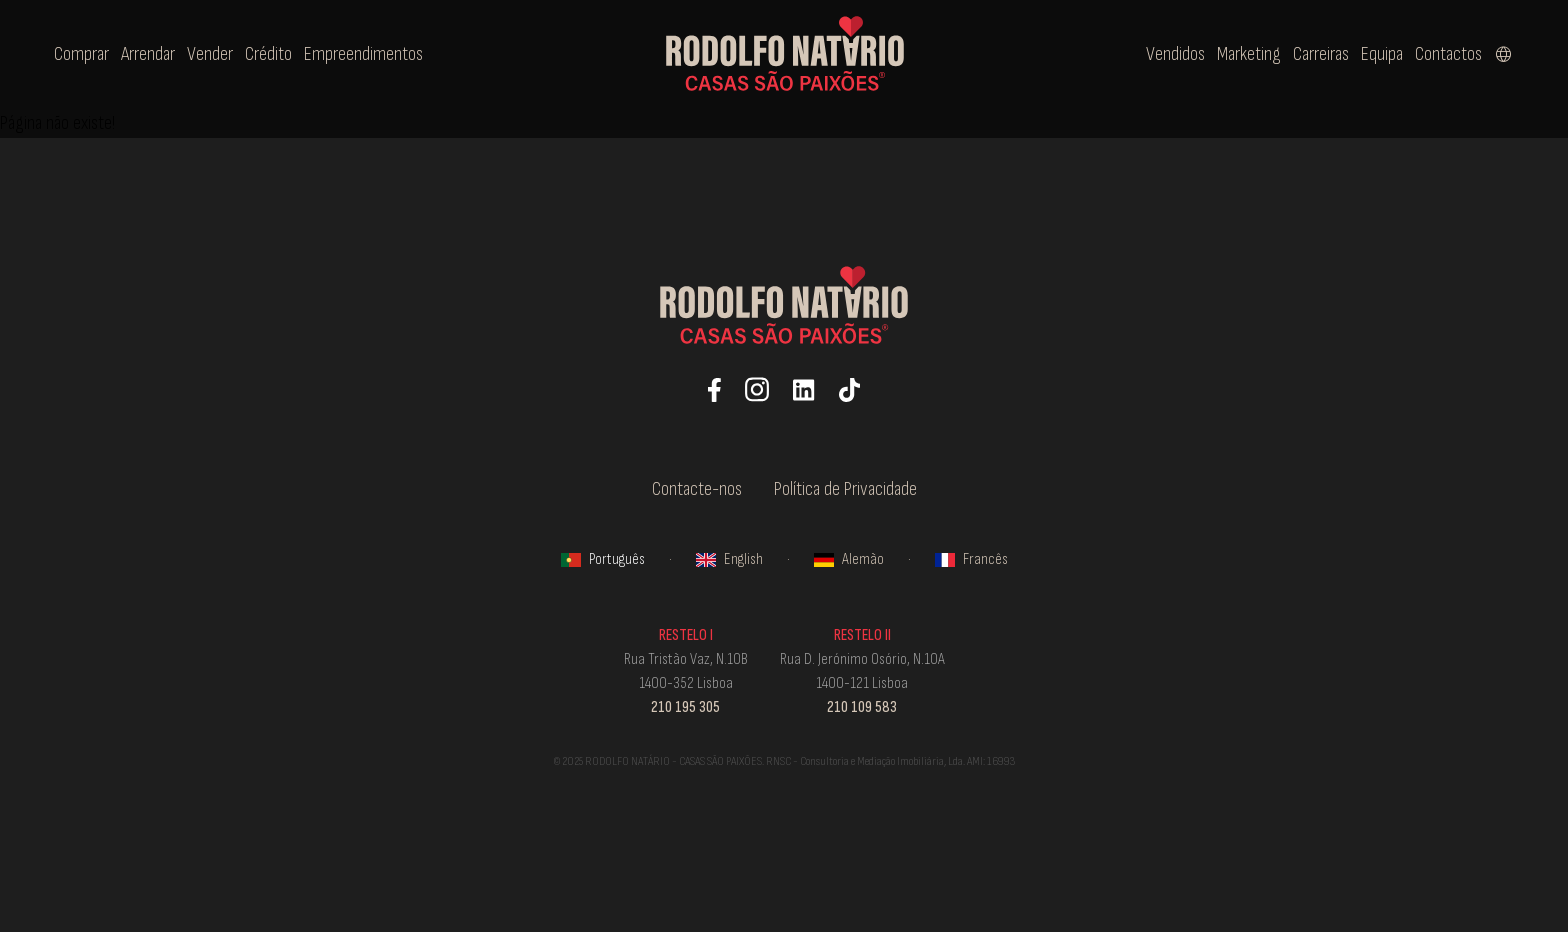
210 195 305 (685, 707)
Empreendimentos (363, 54)
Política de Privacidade (845, 489)
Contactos (1448, 54)
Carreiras (1321, 54)
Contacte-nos (697, 489)
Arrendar (148, 54)
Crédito (268, 54)
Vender (210, 54)
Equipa (1382, 54)
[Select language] (1504, 54)
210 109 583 (862, 707)
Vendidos (1175, 54)
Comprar (81, 54)
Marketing (1249, 54)
